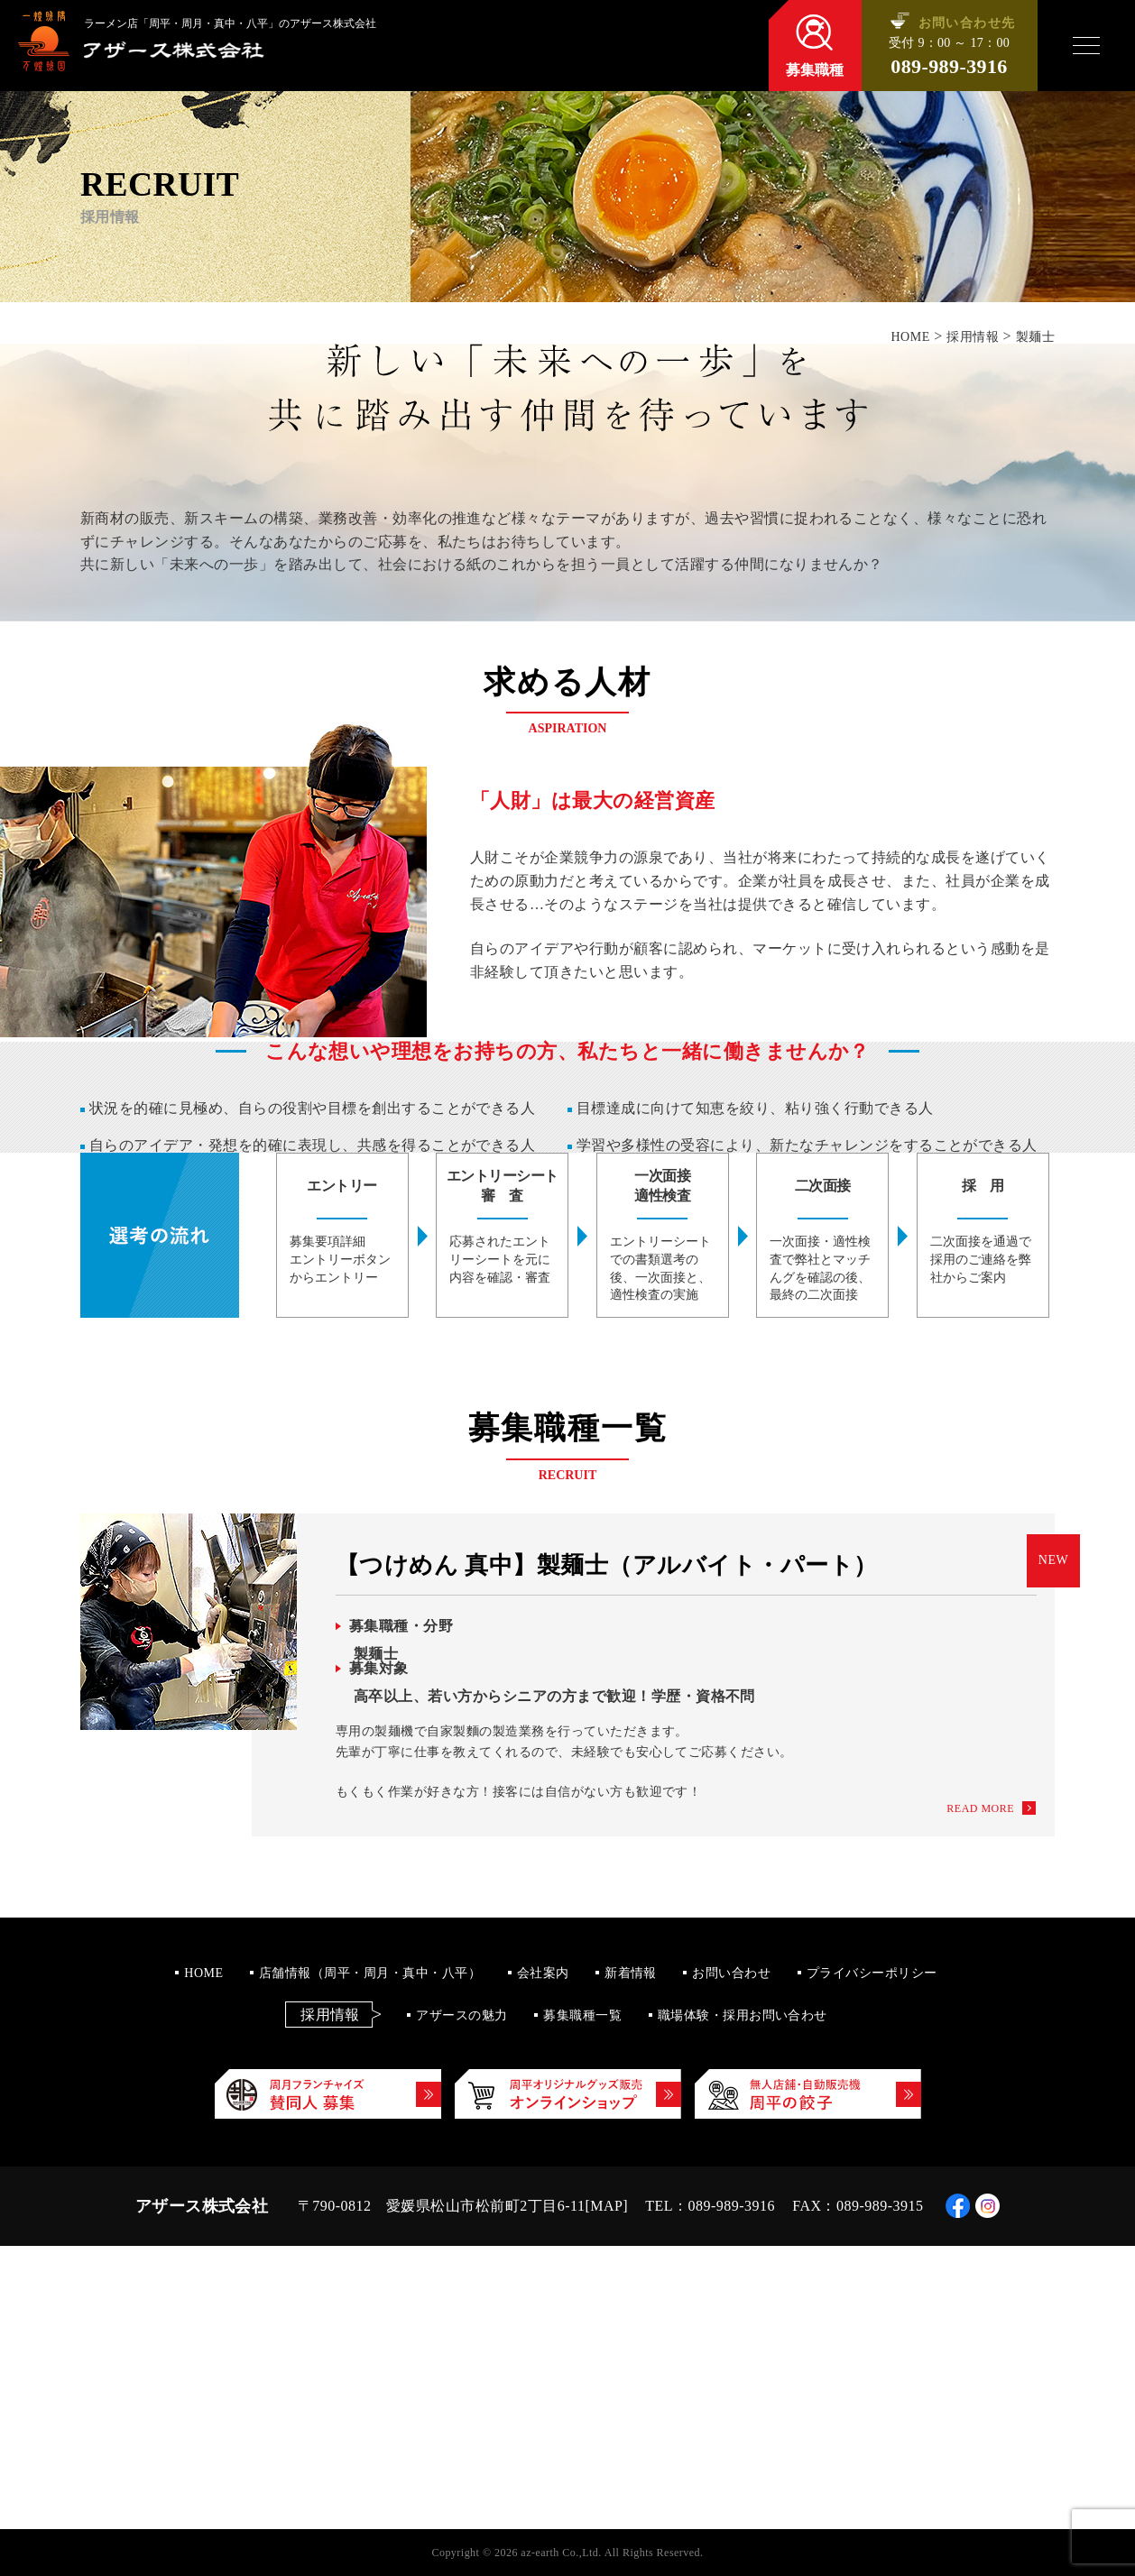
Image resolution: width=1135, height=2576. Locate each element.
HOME (203, 1973)
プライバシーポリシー (872, 1973)
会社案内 (543, 1973)
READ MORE (980, 1808)
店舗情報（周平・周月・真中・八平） (370, 1973)
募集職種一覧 (582, 2015)
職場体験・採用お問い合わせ (742, 2015)
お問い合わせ (731, 1973)
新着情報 (630, 1973)
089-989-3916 (948, 67)
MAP (606, 2205)
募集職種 (815, 70)
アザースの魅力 (461, 2015)
